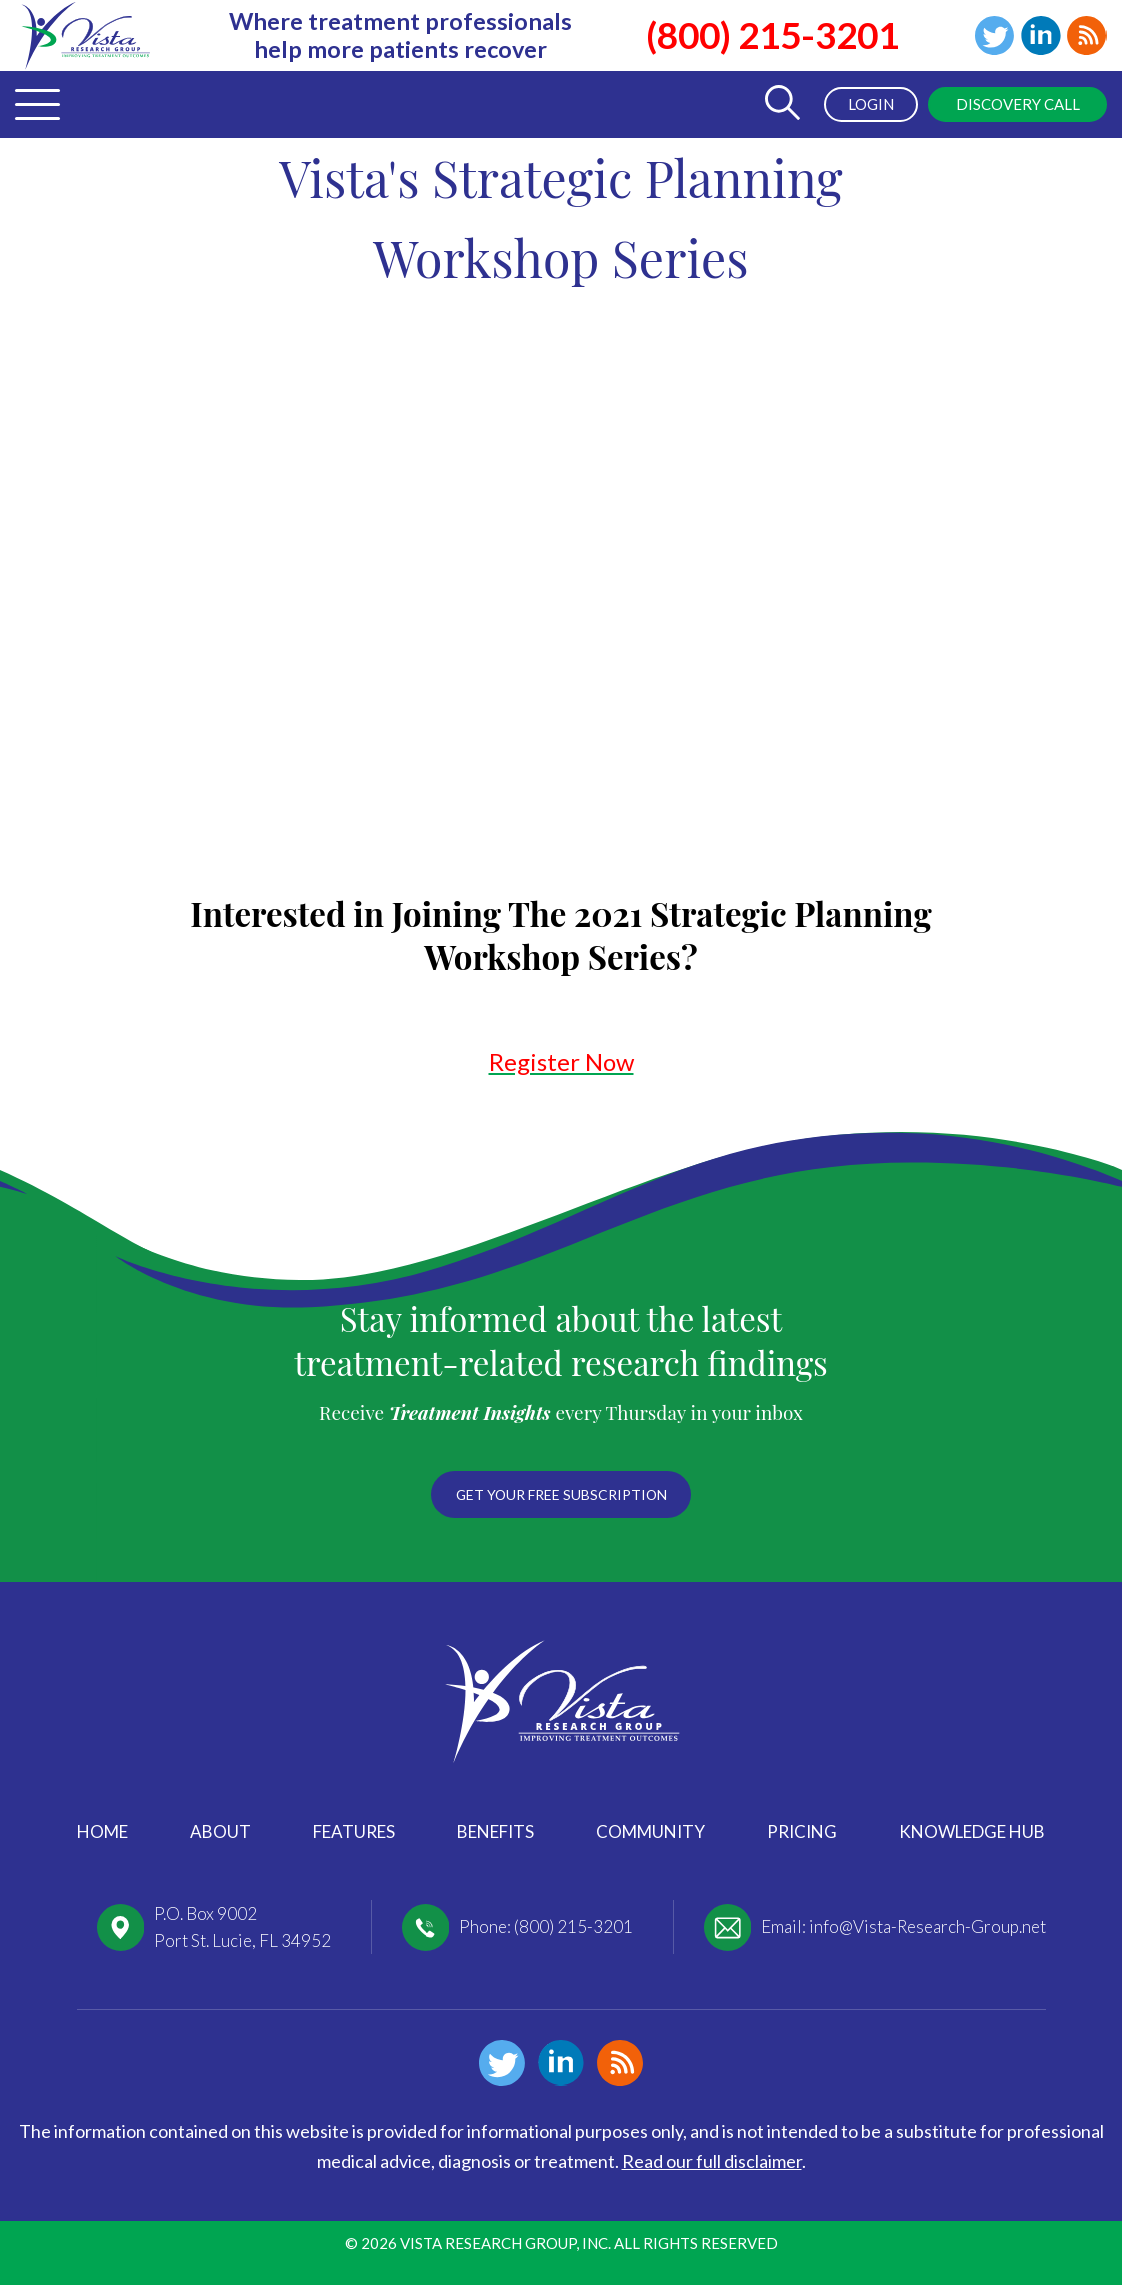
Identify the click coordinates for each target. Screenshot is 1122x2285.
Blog (1087, 36)
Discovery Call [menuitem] (1017, 104)
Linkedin (1040, 36)
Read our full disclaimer (712, 2161)
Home (102, 1831)
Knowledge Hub (972, 1831)
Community (650, 1831)
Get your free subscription (561, 1494)
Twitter (993, 36)
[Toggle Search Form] (779, 104)
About (220, 1831)
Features (354, 1831)
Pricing (802, 1831)
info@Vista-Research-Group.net (927, 1926)
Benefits (495, 1831)
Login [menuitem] (869, 104)
